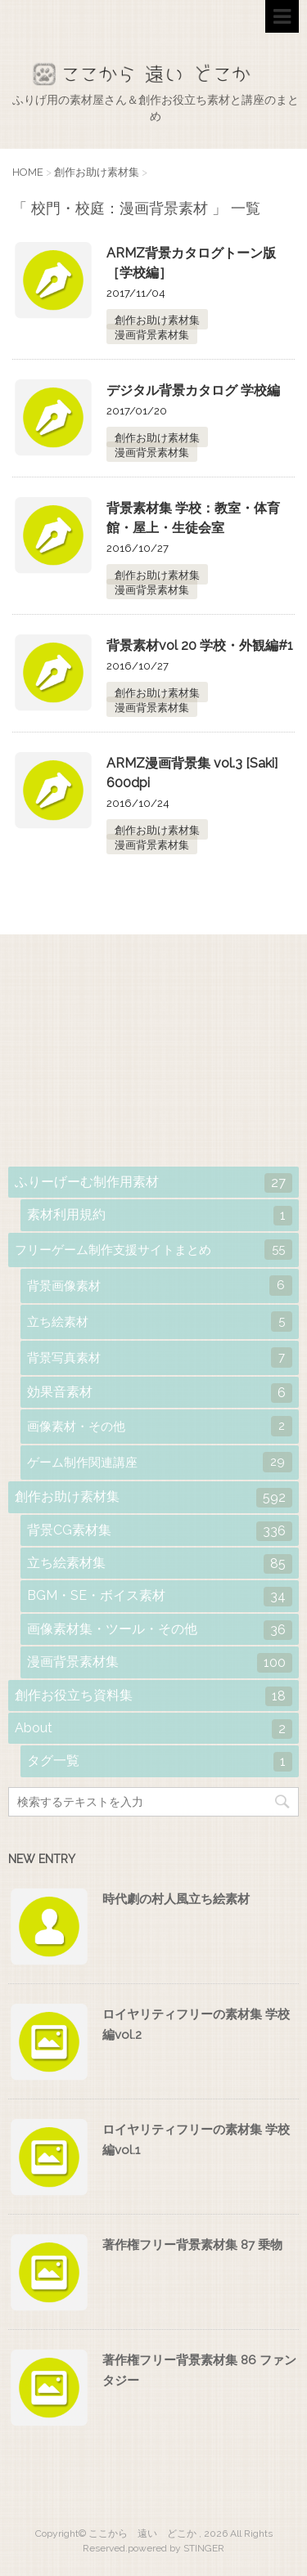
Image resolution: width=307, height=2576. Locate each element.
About (153, 1729)
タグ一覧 (159, 1762)
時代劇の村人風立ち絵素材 (176, 1899)
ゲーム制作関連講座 (159, 1462)
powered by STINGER (176, 2548)
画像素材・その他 (159, 1426)
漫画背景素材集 (152, 335)
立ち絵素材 (159, 1321)
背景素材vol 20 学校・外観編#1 (199, 645)
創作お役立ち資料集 (153, 1696)
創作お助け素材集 (157, 320)
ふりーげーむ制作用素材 (153, 1183)
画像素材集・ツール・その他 (159, 1630)
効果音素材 (159, 1393)
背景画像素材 (159, 1285)
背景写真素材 (159, 1357)
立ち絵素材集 (159, 1564)
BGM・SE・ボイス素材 (159, 1596)
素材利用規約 (159, 1215)
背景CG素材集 (159, 1531)
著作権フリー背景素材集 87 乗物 (192, 2245)
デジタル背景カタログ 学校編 (193, 390)
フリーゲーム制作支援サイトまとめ (153, 1249)
